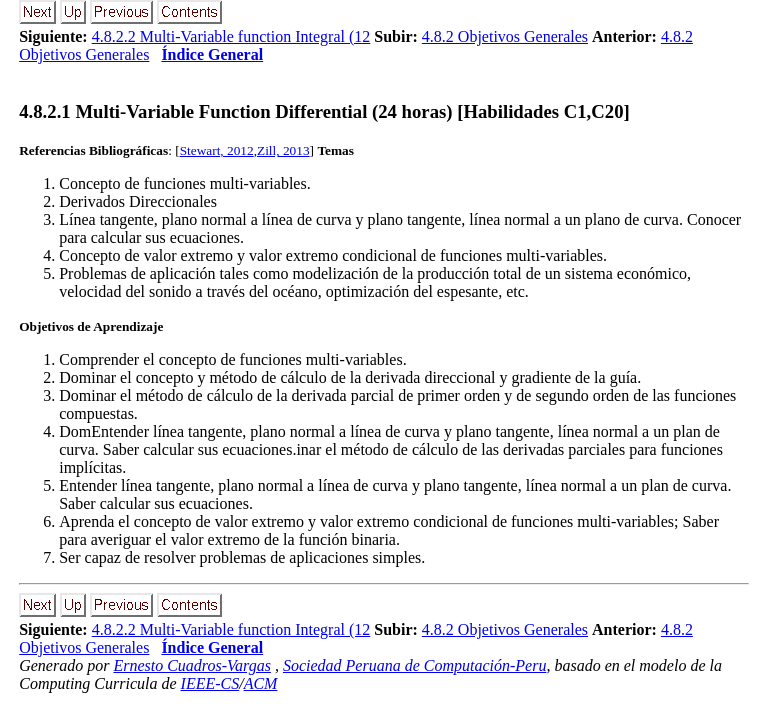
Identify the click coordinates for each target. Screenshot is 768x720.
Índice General (212, 54)
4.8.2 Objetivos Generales (505, 36)
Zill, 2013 (283, 150)
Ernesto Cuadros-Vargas (192, 665)
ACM (261, 683)
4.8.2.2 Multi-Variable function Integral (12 (231, 36)
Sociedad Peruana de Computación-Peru (415, 665)
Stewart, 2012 (217, 150)
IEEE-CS (210, 683)
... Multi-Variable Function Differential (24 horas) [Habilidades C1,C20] (324, 111)
